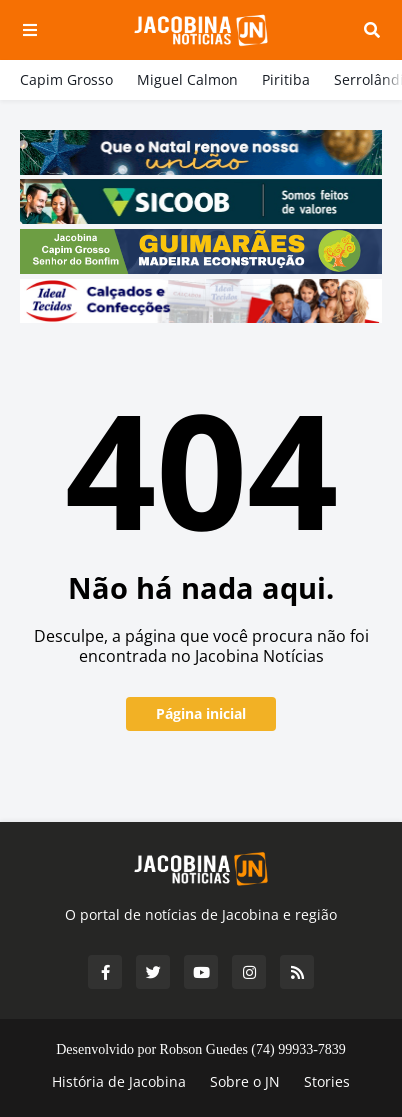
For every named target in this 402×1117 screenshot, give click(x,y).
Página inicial (201, 713)
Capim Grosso (66, 79)
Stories (327, 1081)
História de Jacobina (119, 1081)
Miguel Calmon (187, 79)
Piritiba (286, 79)
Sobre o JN (245, 1081)
